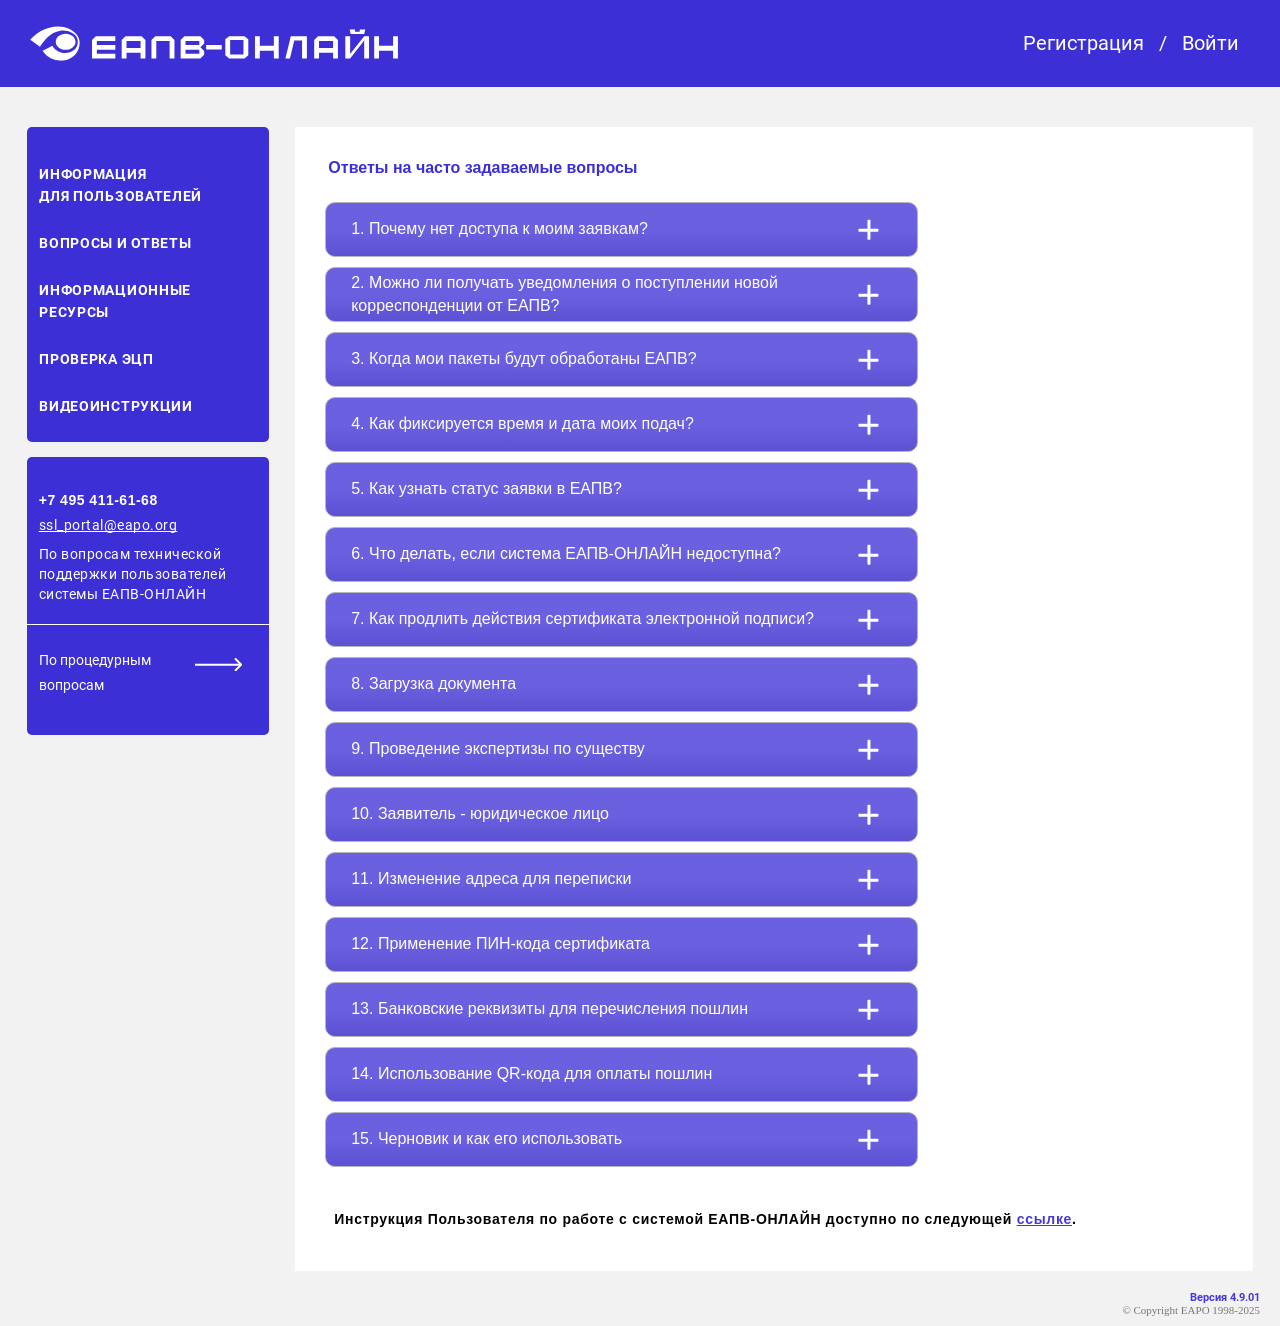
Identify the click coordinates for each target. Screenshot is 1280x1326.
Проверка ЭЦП (96, 359)
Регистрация (1083, 43)
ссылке (1044, 1219)
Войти (1210, 43)
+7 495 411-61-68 (98, 500)
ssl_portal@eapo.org (108, 525)
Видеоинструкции (116, 406)
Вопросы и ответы (115, 243)
